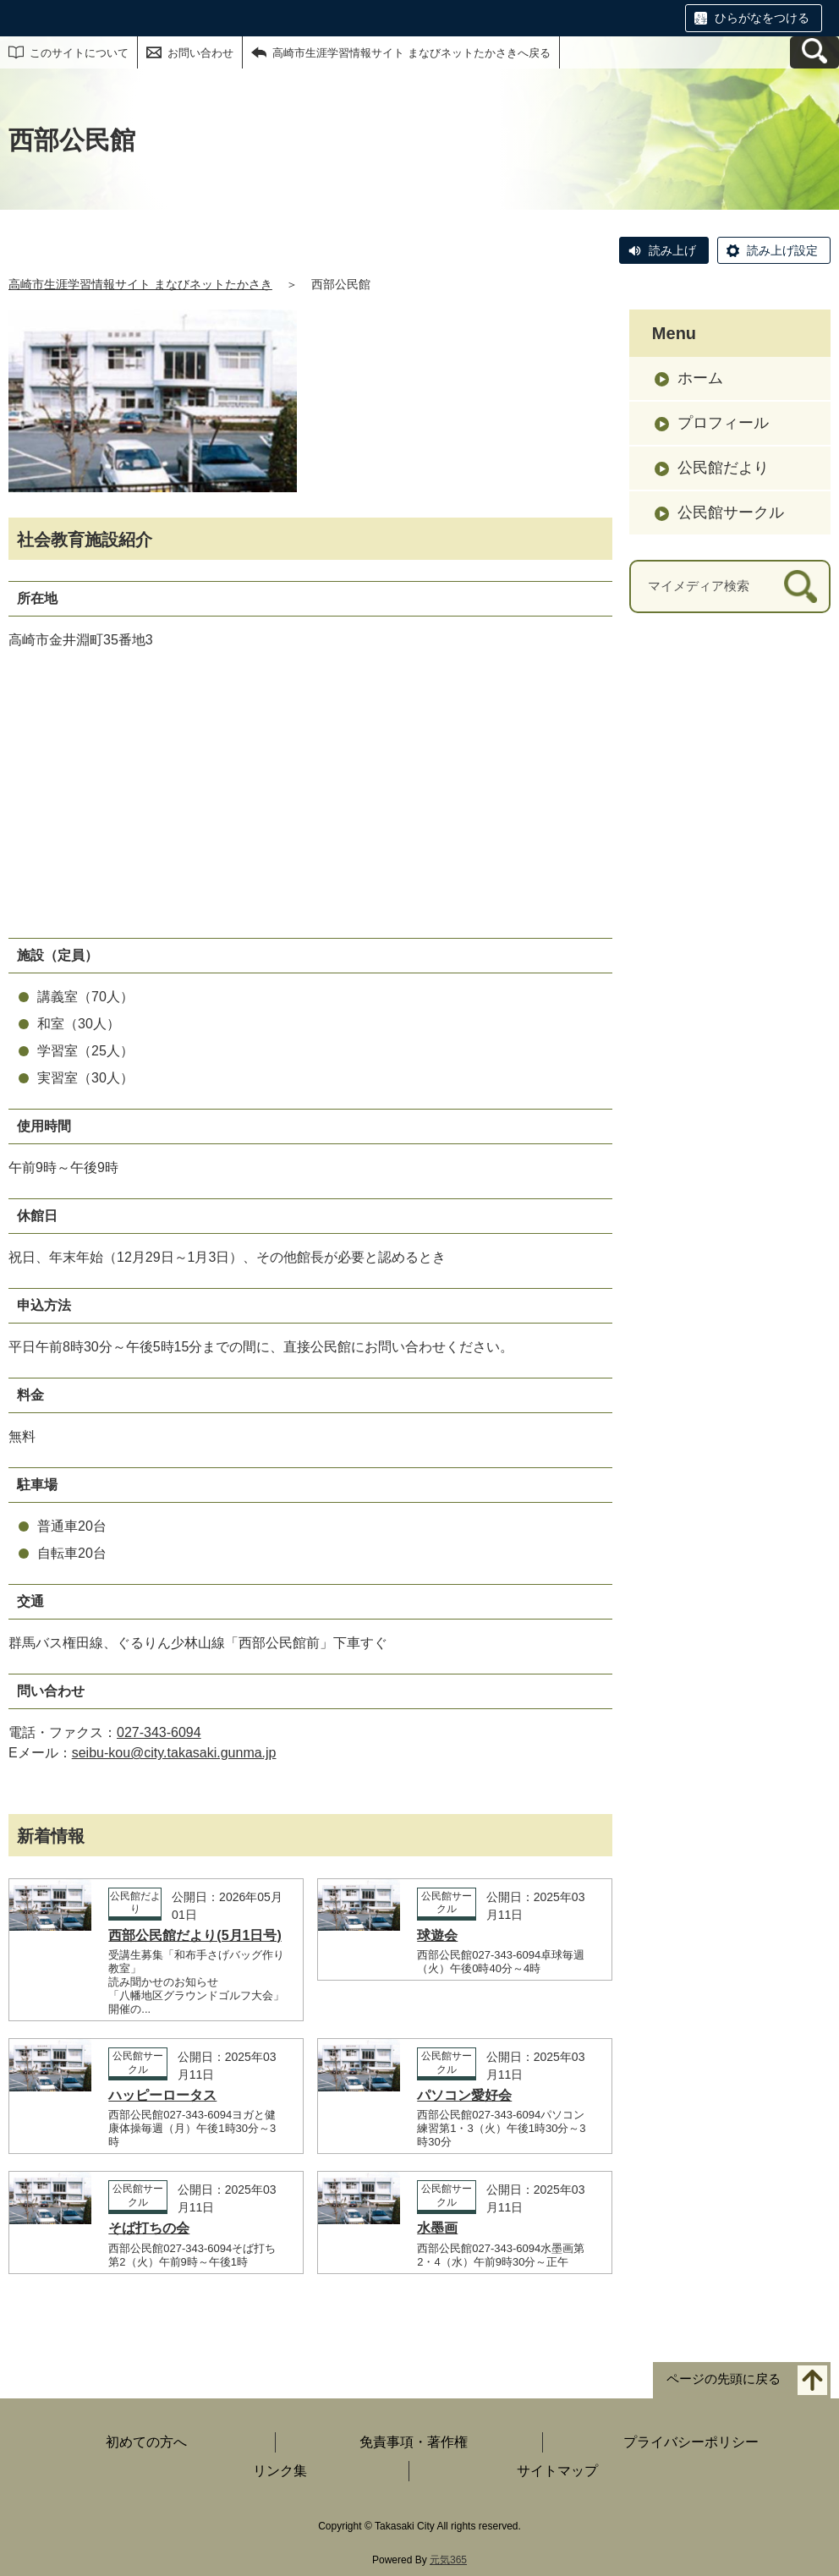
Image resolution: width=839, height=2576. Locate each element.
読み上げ (672, 250)
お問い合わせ (200, 53)
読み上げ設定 (782, 250)
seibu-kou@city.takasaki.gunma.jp (174, 1753)
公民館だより (723, 467)
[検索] (800, 586)
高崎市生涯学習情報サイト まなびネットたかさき (140, 284)
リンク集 (280, 2471)
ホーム (700, 378)
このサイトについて (79, 53)
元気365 (448, 2560)
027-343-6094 (159, 1732)
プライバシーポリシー (691, 2442)
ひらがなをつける (762, 18)
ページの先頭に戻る (723, 2378)
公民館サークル (730, 512)
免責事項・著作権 (413, 2442)
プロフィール (723, 422)
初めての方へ (146, 2442)
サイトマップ (557, 2471)
